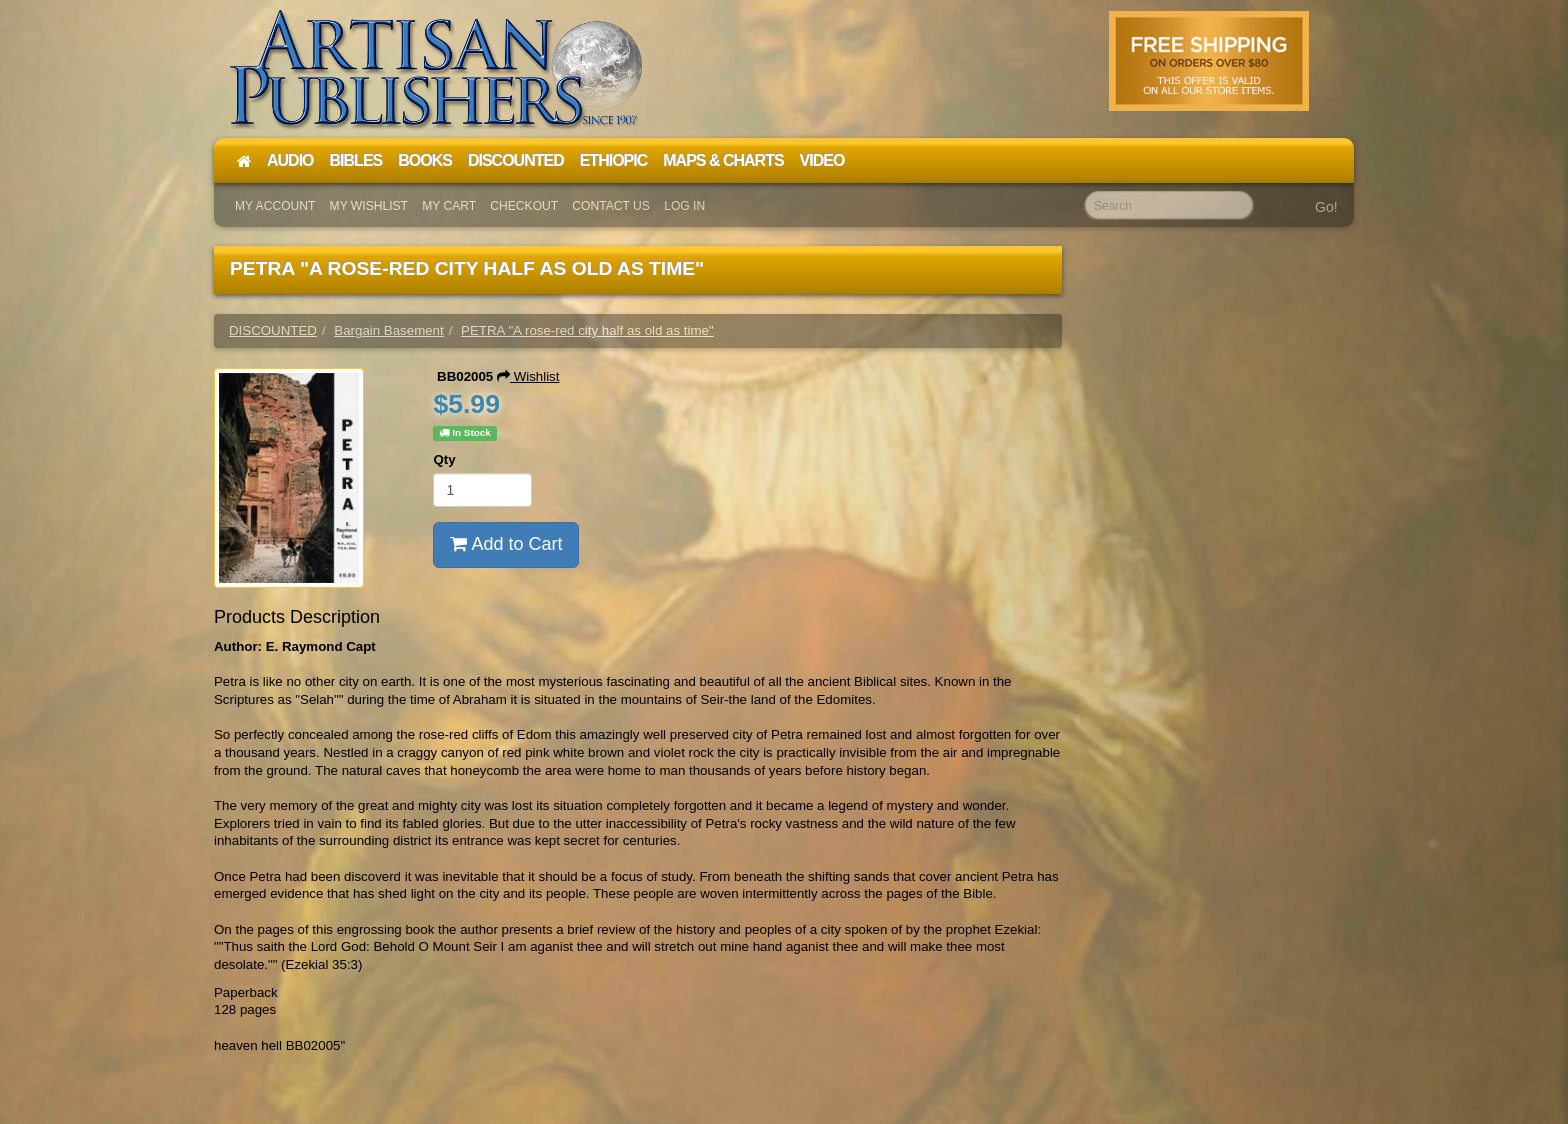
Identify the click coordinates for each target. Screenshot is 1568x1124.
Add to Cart (506, 544)
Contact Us (611, 206)
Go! (1326, 207)
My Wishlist (369, 206)
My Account (275, 206)
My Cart (449, 206)
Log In (684, 206)
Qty (444, 459)
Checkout (524, 206)
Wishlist (528, 376)
